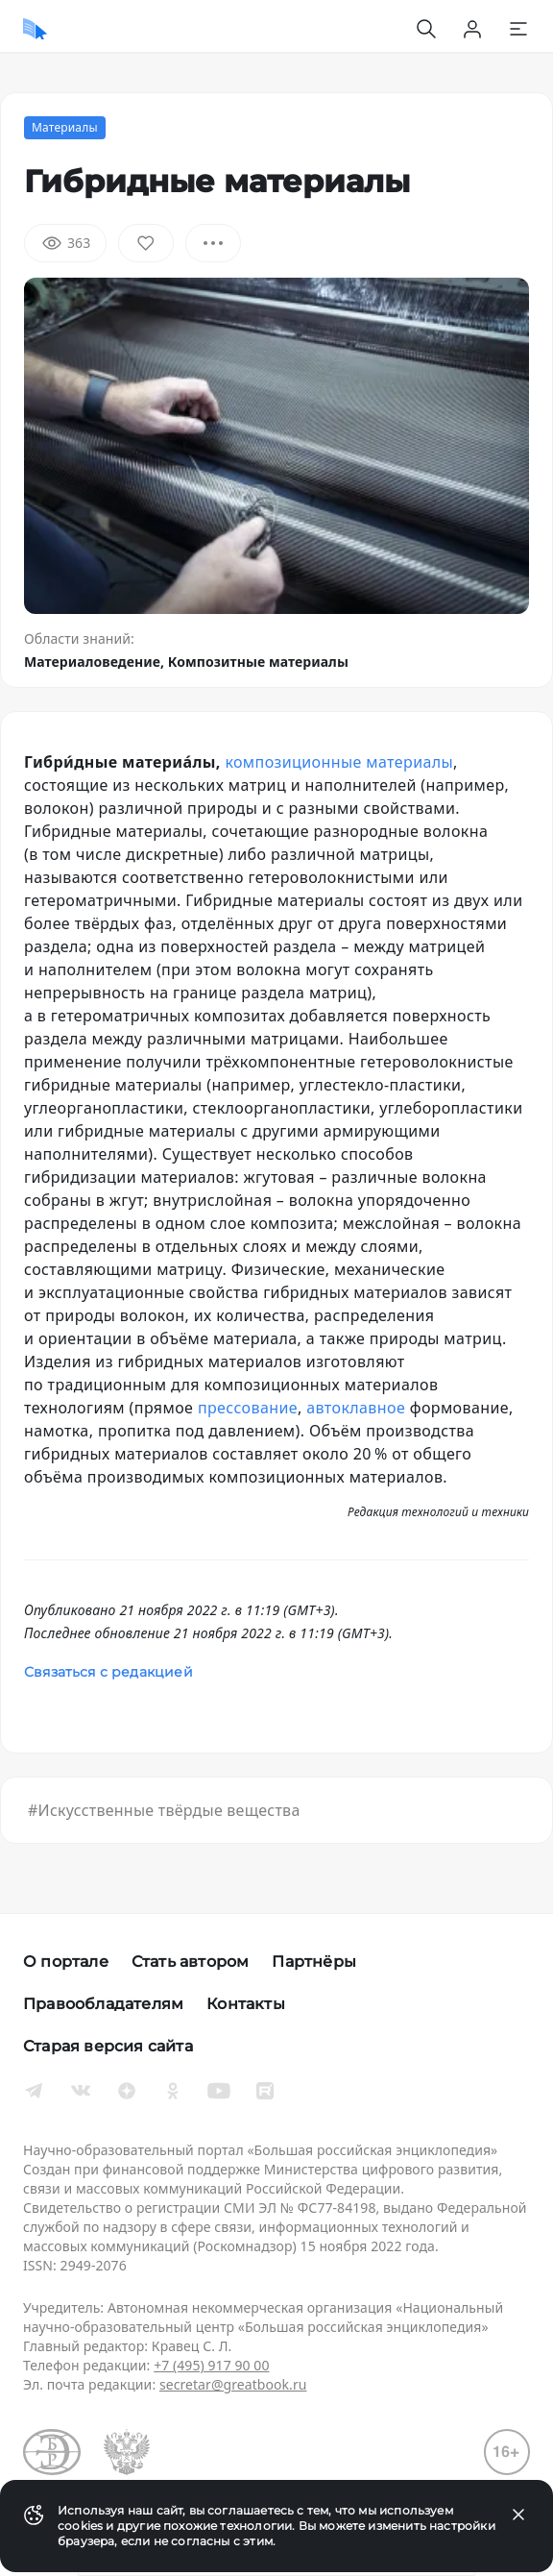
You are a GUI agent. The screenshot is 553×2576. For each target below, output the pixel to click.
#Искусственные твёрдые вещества (164, 1810)
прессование (248, 1407)
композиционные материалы (339, 762)
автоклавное (355, 1407)
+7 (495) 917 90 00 (211, 2365)
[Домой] (35, 29)
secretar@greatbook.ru (233, 2384)
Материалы (65, 127)
